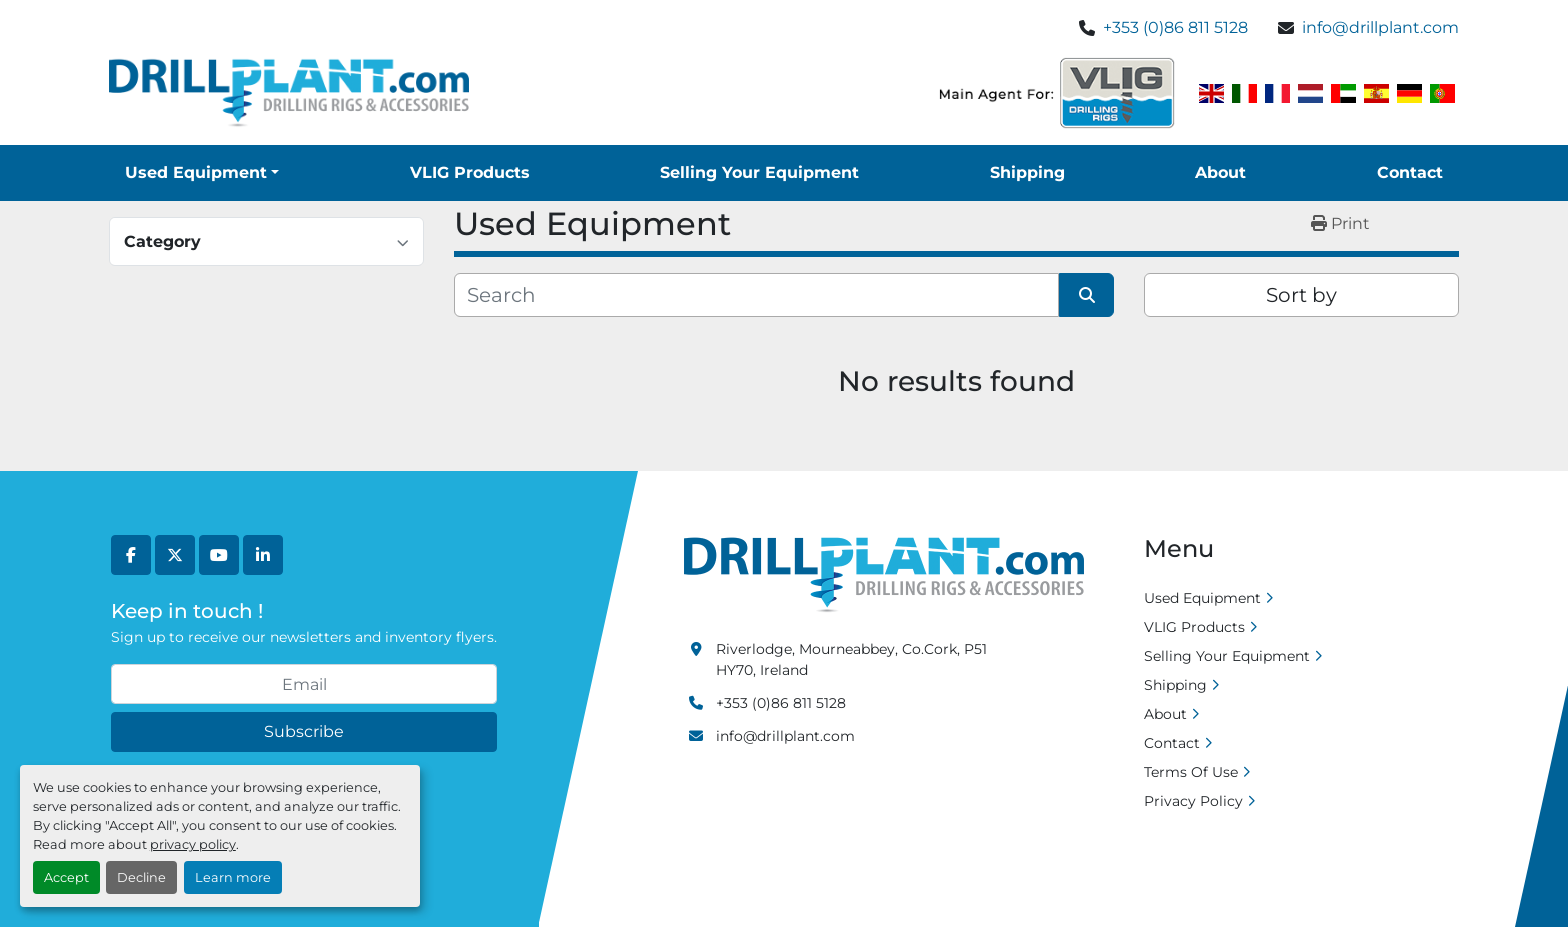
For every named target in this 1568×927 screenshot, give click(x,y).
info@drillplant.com (1380, 27)
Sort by (1301, 295)
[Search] (756, 295)
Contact (1410, 172)
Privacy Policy (1193, 801)
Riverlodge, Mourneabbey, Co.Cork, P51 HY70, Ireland (851, 659)
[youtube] (219, 555)
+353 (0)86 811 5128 (1175, 27)
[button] (202, 173)
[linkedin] (263, 555)
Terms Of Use (1191, 772)
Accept (66, 877)
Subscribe (304, 731)
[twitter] (175, 555)
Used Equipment (196, 172)
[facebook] (131, 555)
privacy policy (193, 844)
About (1220, 172)
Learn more (233, 877)
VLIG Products (470, 172)
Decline (141, 877)
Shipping (1027, 172)
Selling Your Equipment (759, 172)
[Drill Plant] (884, 574)
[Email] (304, 684)
